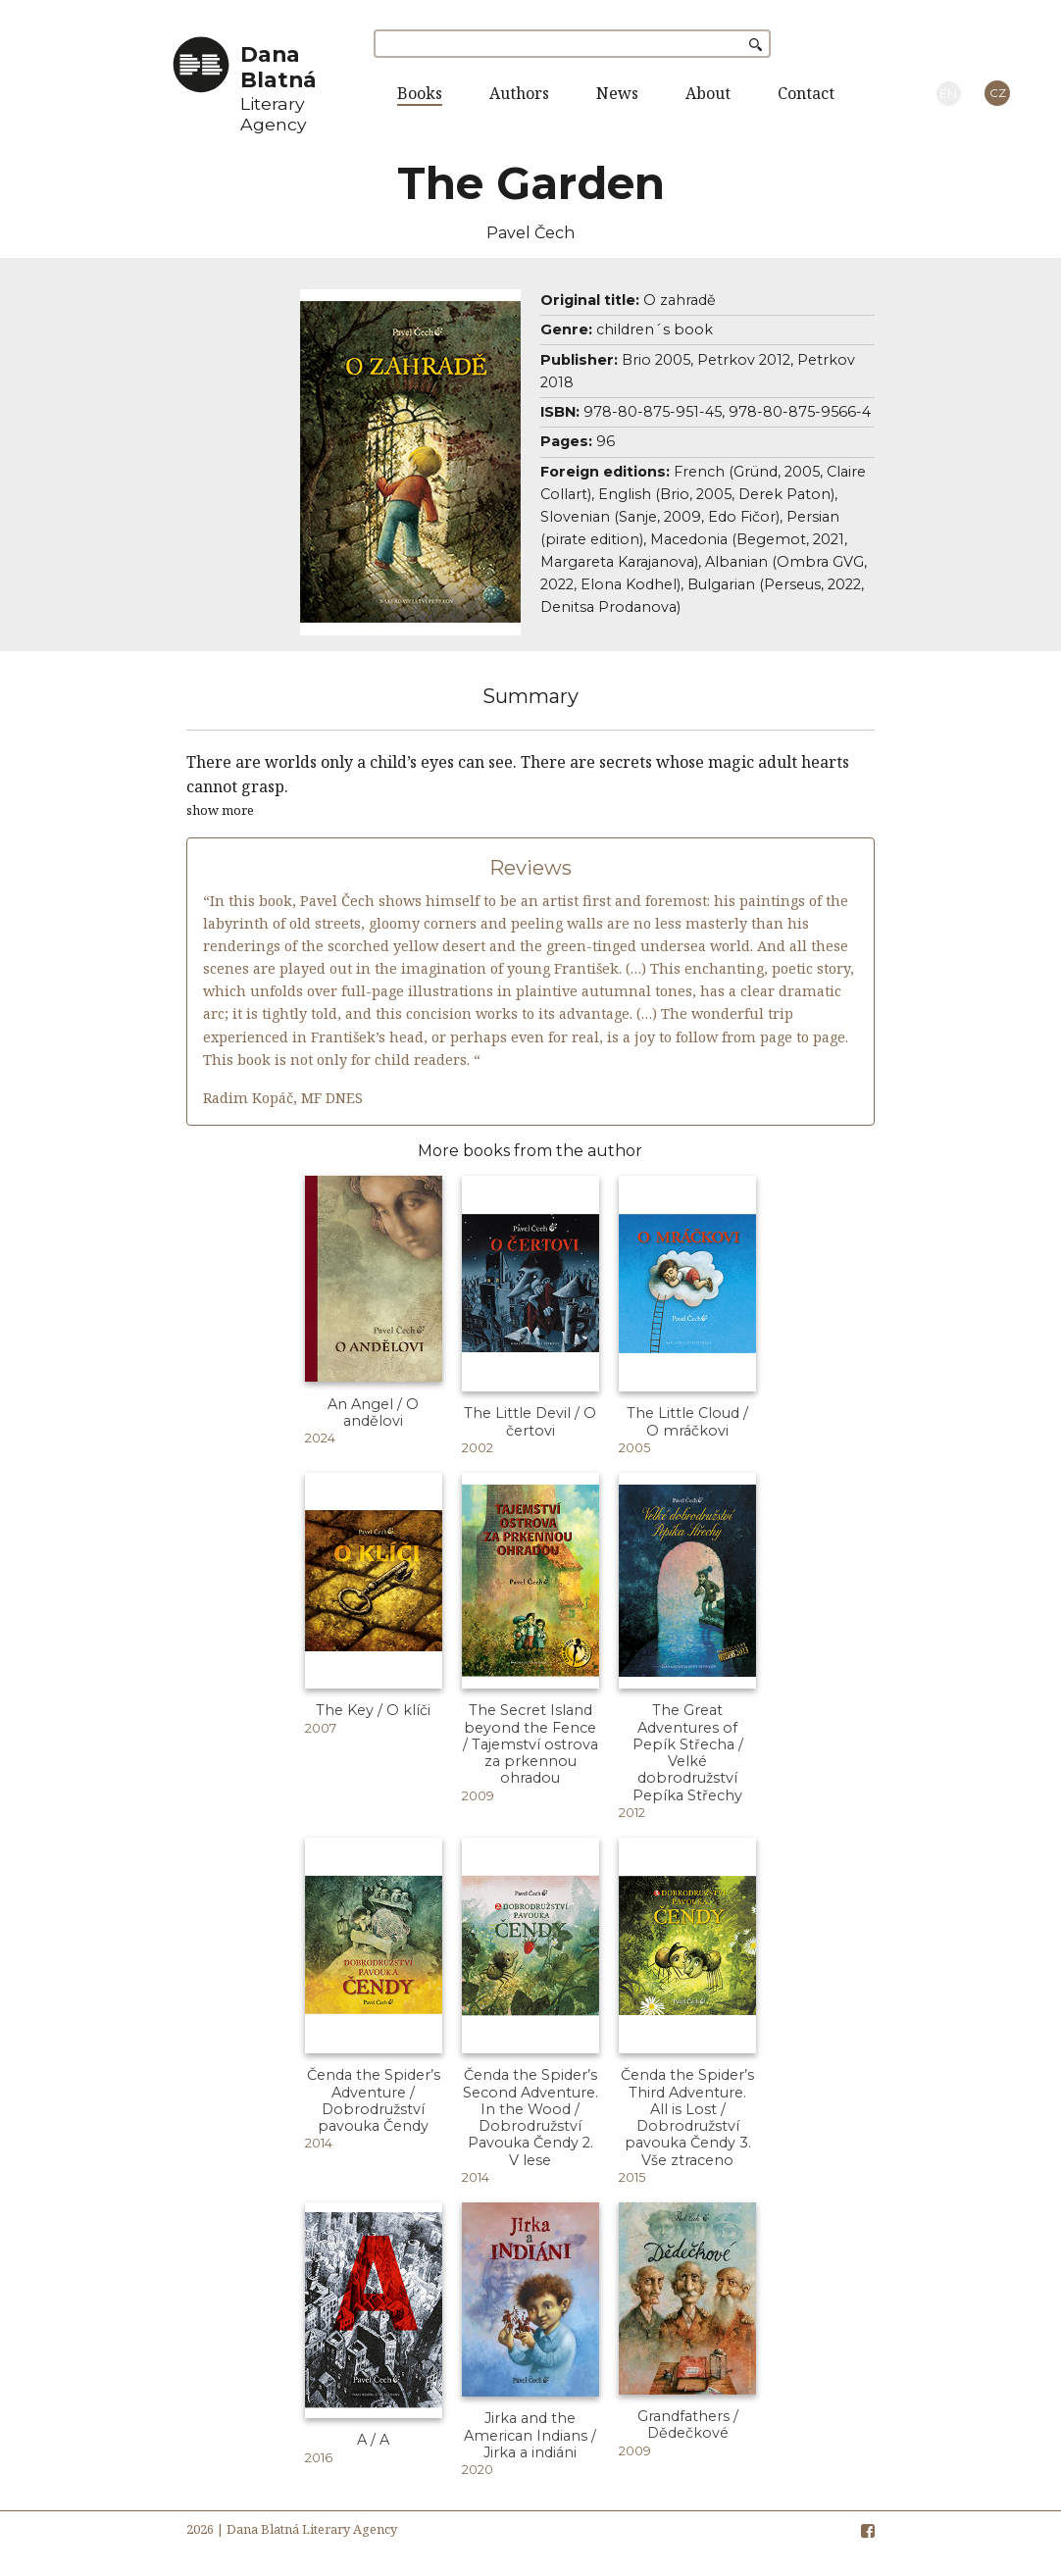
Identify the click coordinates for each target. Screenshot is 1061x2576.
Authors (519, 93)
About (708, 93)
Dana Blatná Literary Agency (312, 2529)
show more (220, 810)
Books (419, 93)
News (617, 93)
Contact (806, 93)
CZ (997, 92)
